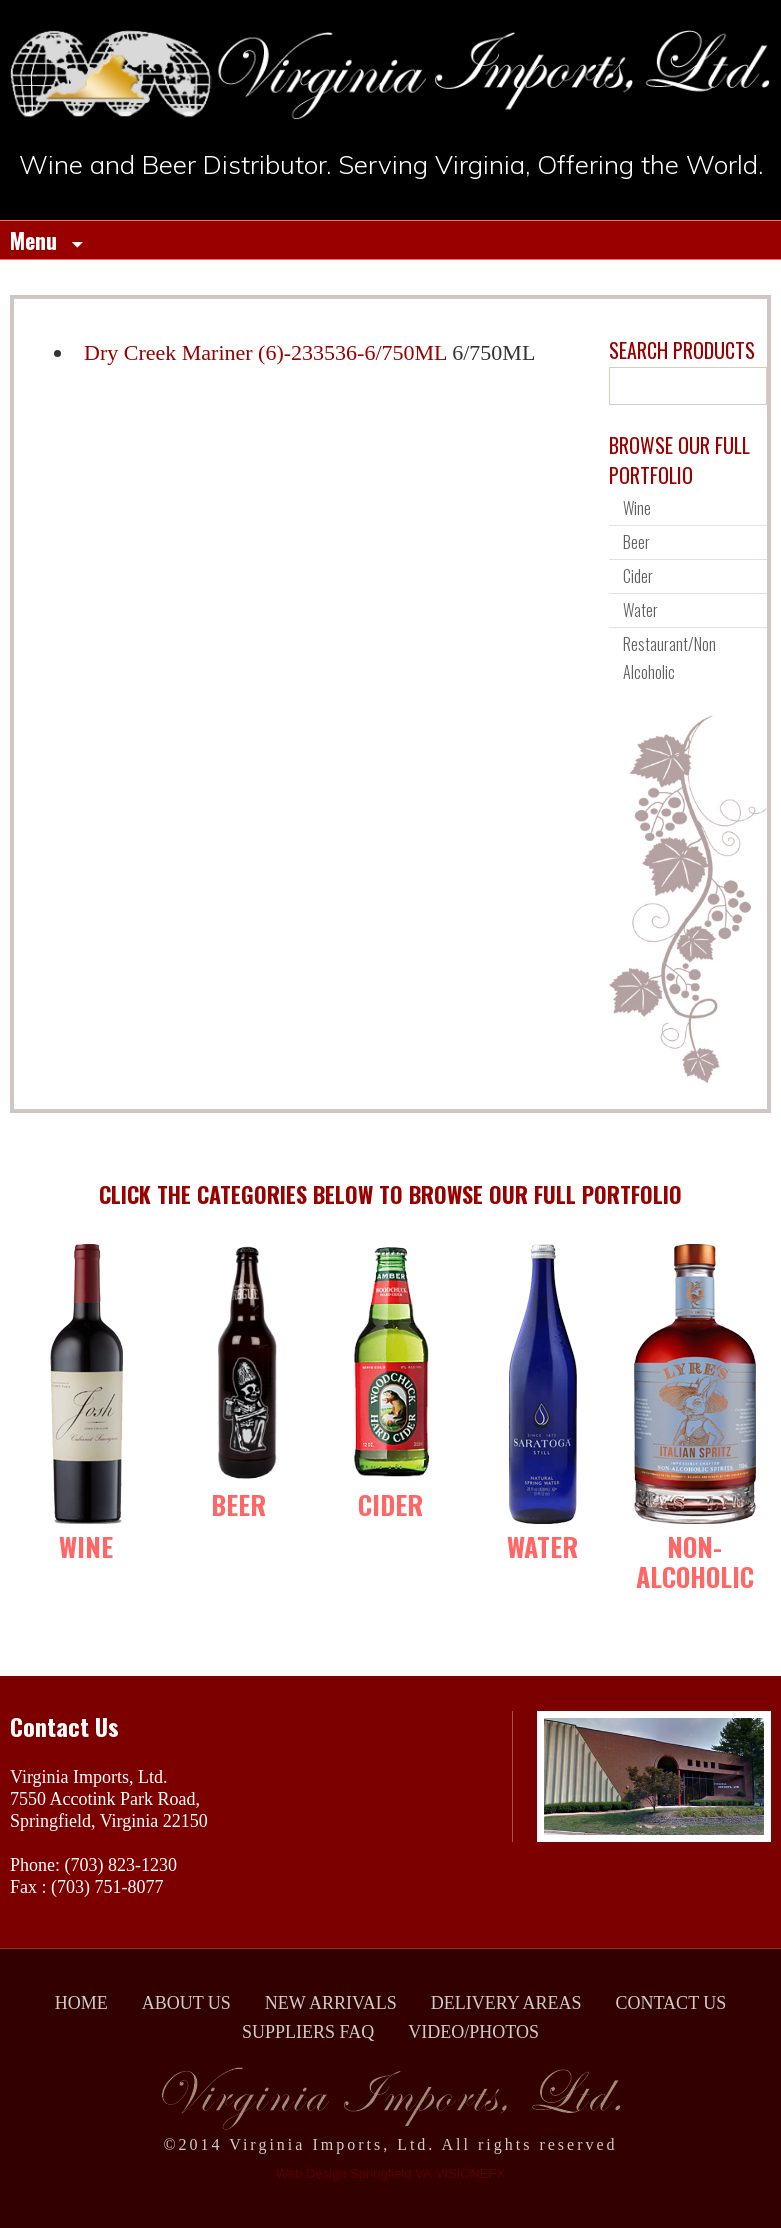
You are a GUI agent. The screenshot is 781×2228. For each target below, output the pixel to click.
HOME (81, 2003)
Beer (636, 542)
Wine (637, 508)
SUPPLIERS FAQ (308, 2032)
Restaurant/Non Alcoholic (669, 658)
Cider (638, 576)
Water (640, 610)
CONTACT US (671, 2003)
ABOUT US (186, 2003)
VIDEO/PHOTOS (473, 2032)
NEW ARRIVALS (331, 2003)
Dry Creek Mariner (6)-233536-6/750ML (265, 352)
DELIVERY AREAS (506, 2003)
